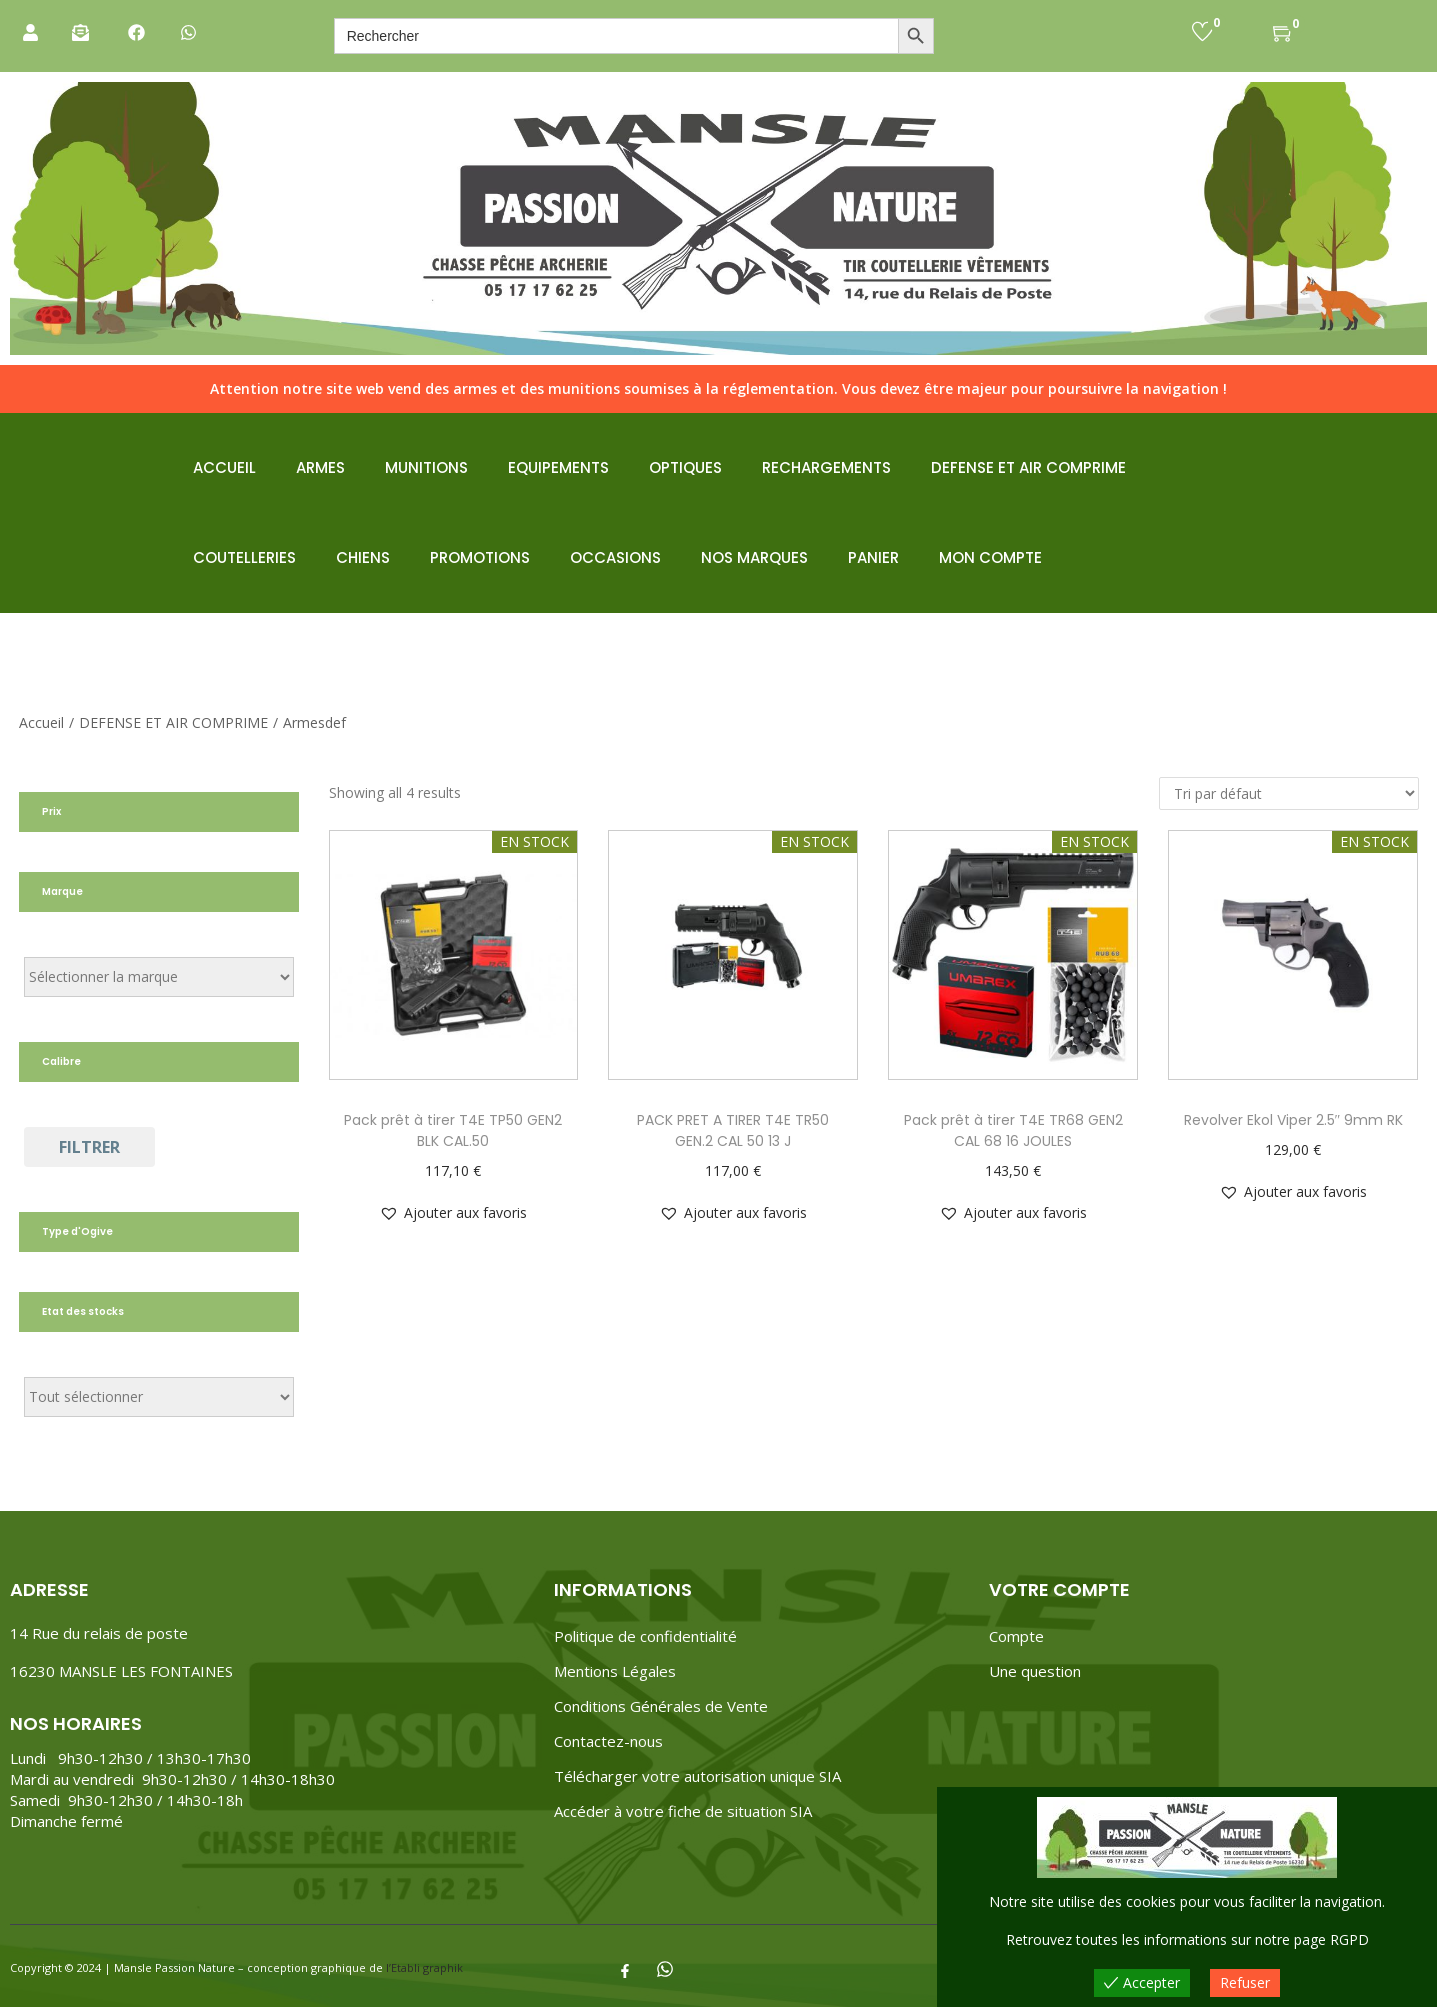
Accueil (41, 722)
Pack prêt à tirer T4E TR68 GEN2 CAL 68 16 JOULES (1013, 1130)
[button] (453, 1213)
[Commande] (1289, 793)
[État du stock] (159, 1397)
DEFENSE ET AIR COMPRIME (173, 722)
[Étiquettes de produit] (159, 977)
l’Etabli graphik (424, 1967)
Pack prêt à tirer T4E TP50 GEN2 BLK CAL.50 (453, 1130)
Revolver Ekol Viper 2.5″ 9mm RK (1294, 1120)
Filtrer (89, 1147)
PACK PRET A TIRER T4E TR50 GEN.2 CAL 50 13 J (733, 1130)
